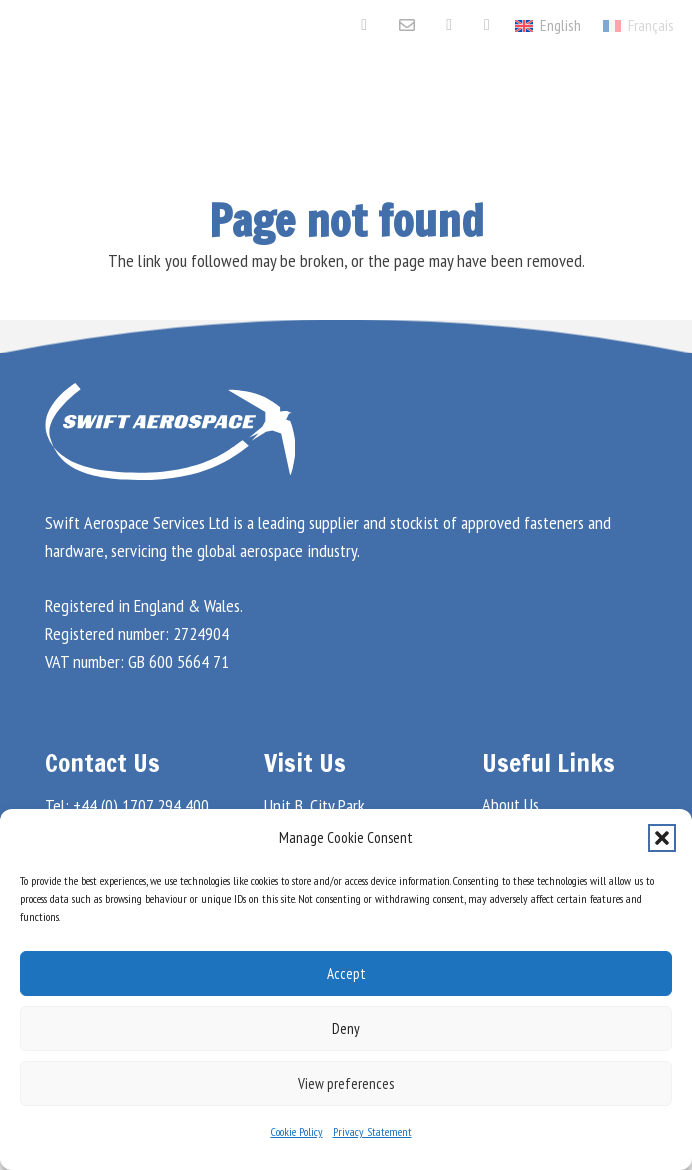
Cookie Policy (297, 1131)
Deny (346, 1028)
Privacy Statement (372, 1131)
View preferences (346, 1083)
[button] (662, 838)
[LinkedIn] (449, 25)
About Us (510, 804)
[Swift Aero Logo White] (114, 100)
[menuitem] (638, 25)
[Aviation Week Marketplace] (487, 25)
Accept (346, 973)
